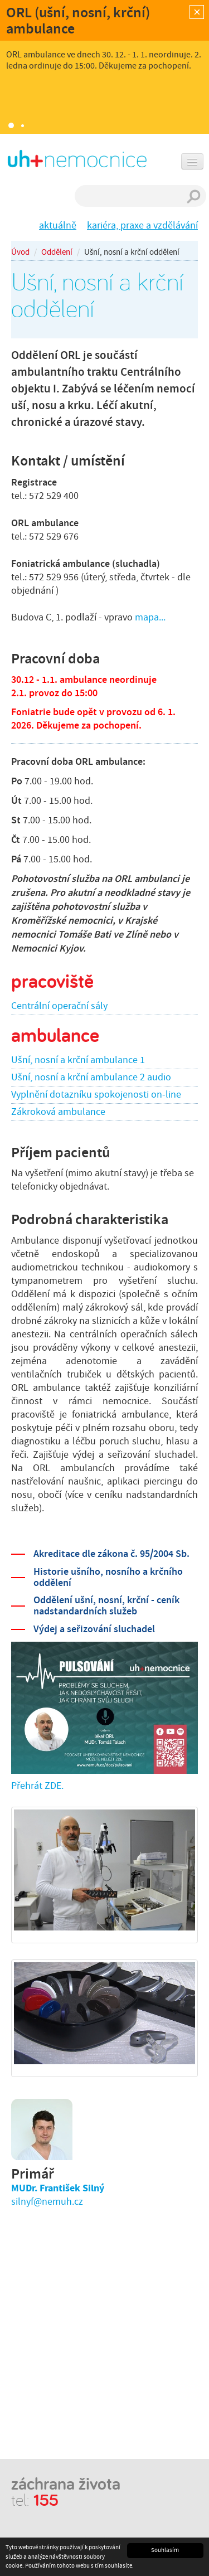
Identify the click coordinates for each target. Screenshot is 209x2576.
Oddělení (56, 252)
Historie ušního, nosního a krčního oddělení (108, 1577)
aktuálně (57, 225)
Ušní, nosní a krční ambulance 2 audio (91, 1077)
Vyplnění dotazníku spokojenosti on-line (96, 1094)
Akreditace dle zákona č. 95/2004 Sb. (111, 1553)
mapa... (150, 617)
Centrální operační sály (59, 1006)
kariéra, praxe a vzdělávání (142, 225)
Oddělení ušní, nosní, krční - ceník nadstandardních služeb (106, 1605)
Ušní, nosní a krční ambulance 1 (78, 1060)
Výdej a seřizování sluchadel (94, 1629)
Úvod (20, 252)
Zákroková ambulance (58, 1111)
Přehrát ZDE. (37, 1785)
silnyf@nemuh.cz (47, 2201)
